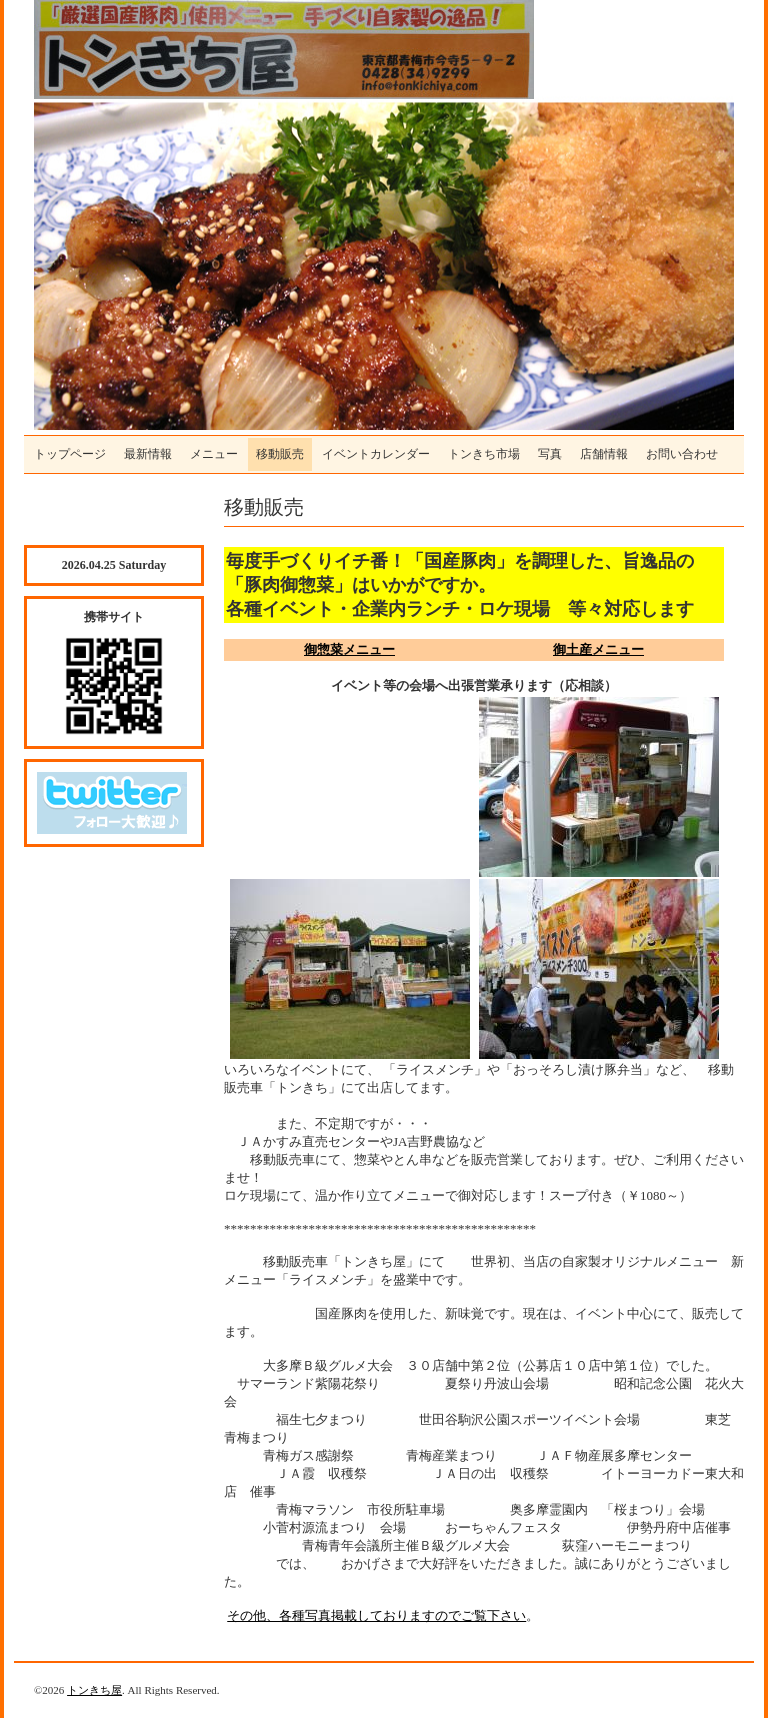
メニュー (214, 454)
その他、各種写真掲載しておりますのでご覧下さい (376, 1615)
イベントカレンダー (376, 454)
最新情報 (148, 454)
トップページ (70, 454)
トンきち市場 (484, 454)
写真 (550, 454)
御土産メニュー (598, 649)
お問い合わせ (682, 454)
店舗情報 (604, 454)
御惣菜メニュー (349, 649)
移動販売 (280, 454)
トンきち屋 (94, 1690)
